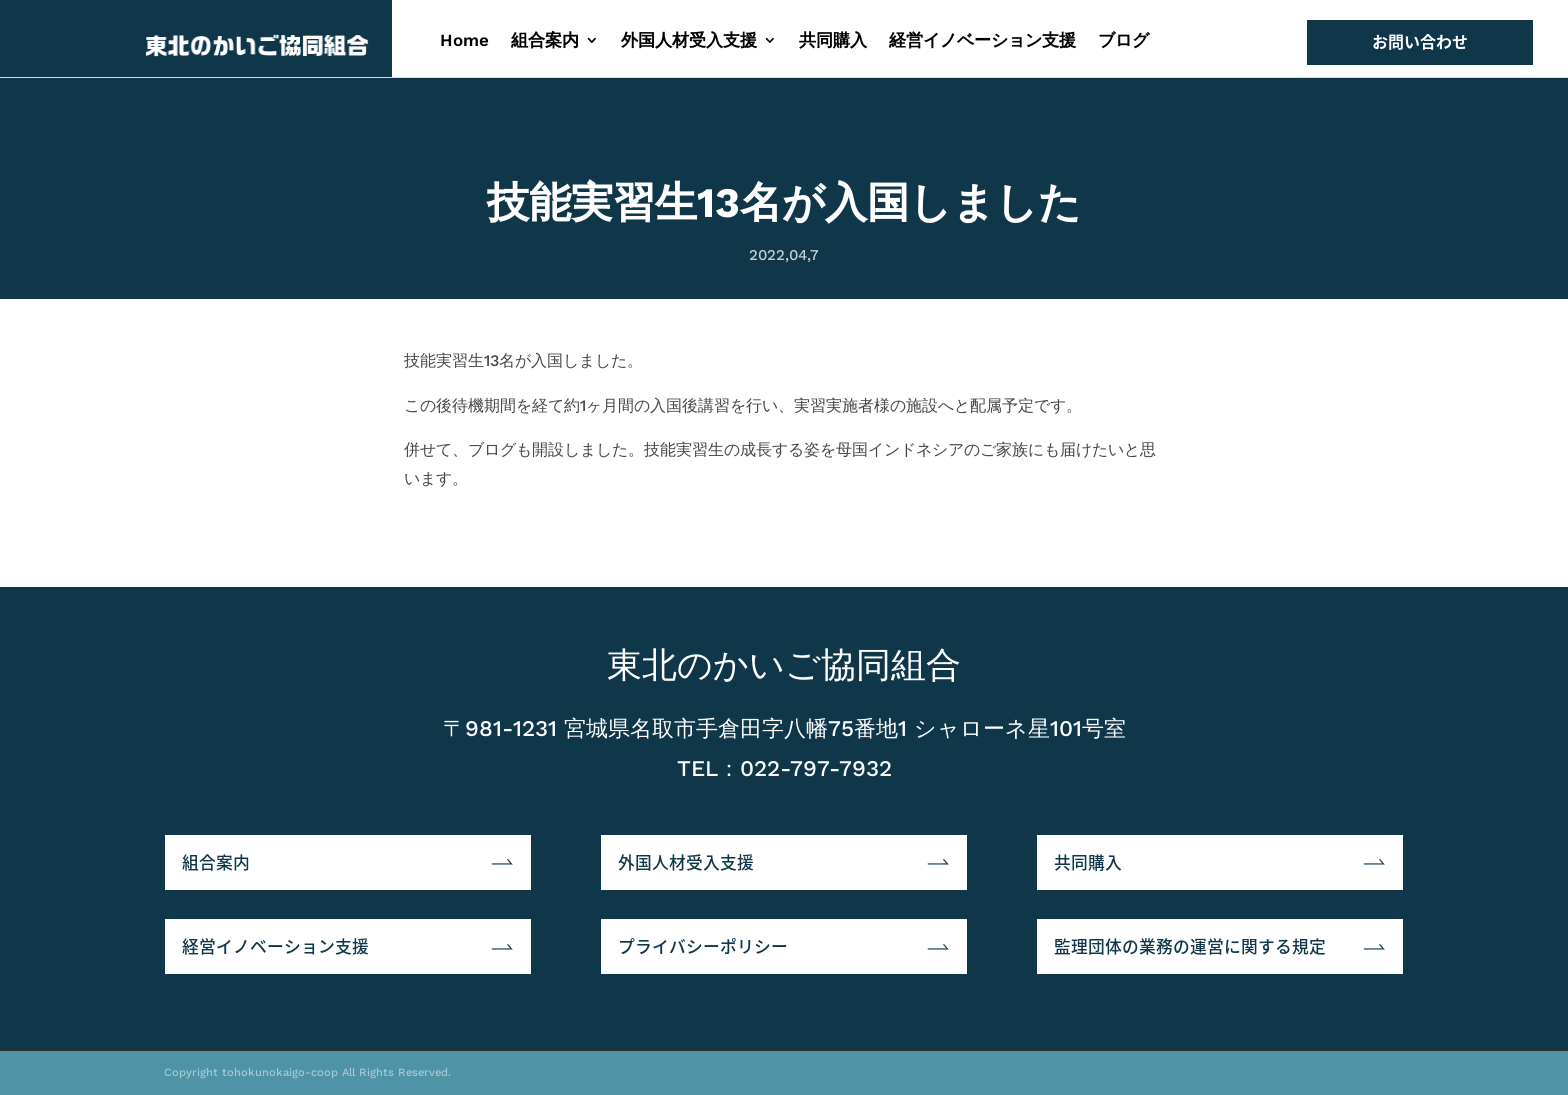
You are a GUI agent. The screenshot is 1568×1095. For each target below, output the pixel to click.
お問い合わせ (1420, 41)
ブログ (1123, 41)
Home (464, 41)
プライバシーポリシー (703, 946)
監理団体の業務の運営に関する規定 (1190, 946)
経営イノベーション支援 (982, 41)
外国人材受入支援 (689, 41)
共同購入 (833, 41)
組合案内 (545, 41)
